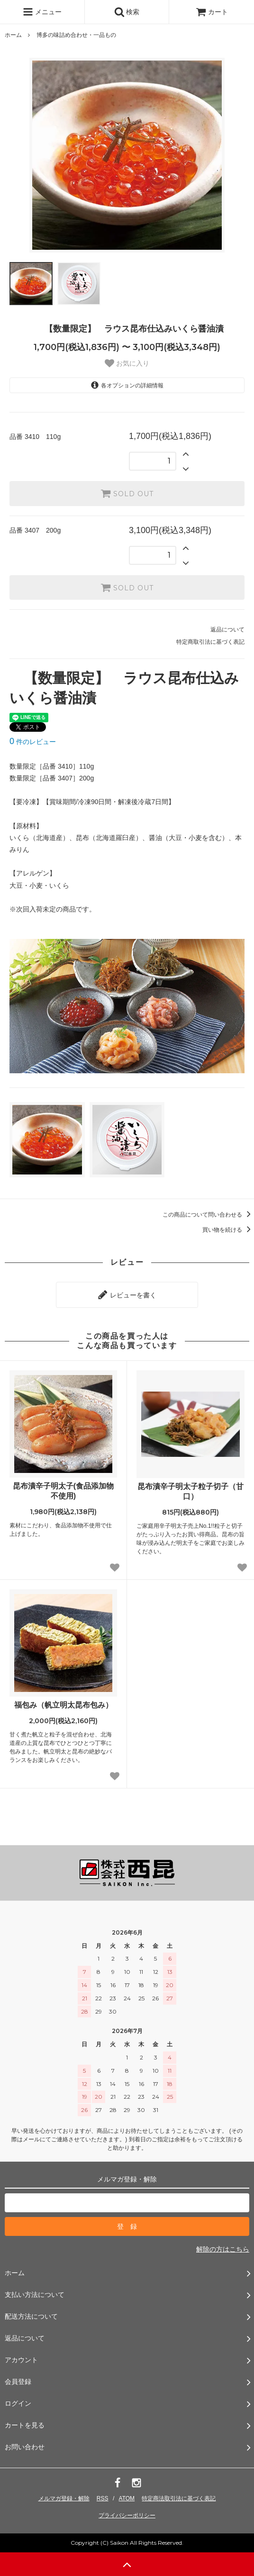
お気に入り (127, 363)
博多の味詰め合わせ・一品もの (76, 35)
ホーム (13, 35)
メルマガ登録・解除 (64, 2498)
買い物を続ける (228, 1230)
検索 (127, 12)
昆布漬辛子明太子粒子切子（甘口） (190, 1491)
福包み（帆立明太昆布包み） (63, 1705)
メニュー (42, 12)
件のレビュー (32, 741)
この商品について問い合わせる (208, 1214)
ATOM (127, 2498)
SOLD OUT (127, 493)
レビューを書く (127, 1294)
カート (212, 12)
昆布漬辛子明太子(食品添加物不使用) (63, 1491)
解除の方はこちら (222, 2249)
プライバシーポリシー (127, 2515)
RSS (103, 2498)
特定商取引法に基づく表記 (210, 642)
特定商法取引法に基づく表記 (179, 2498)
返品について (227, 629)
